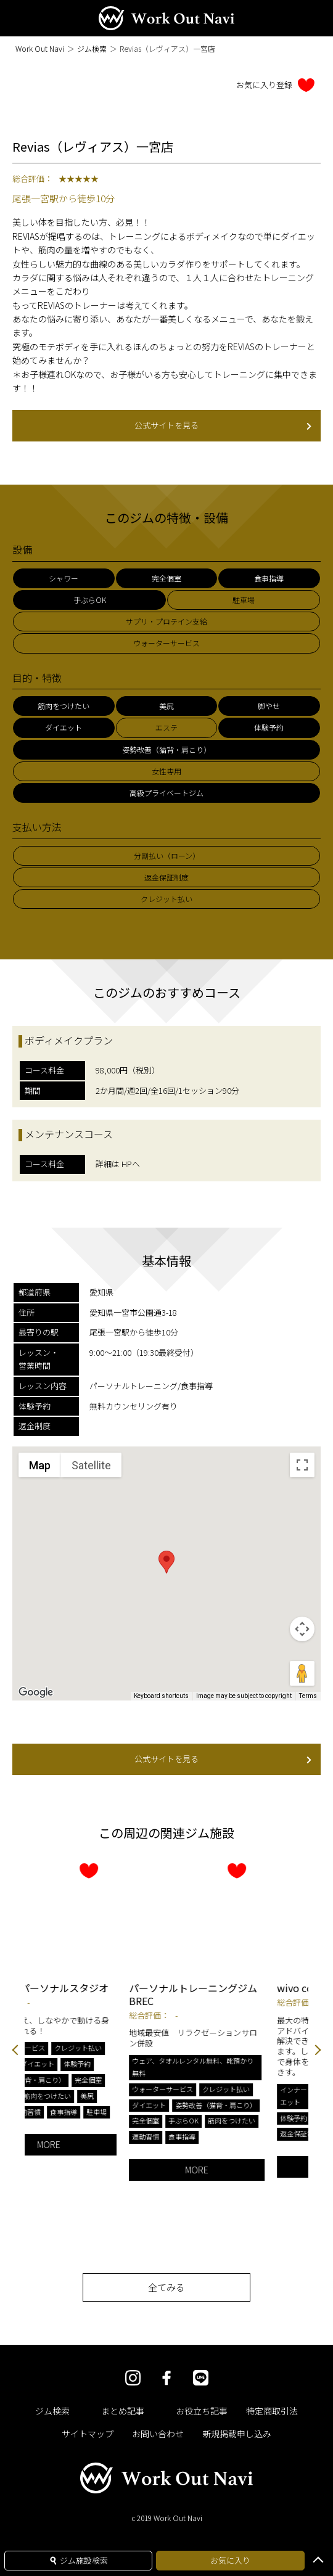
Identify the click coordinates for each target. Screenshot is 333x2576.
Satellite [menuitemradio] (91, 1465)
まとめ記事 (122, 2411)
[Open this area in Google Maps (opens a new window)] (35, 1692)
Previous (15, 2051)
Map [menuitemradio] (40, 1465)
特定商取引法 (272, 2411)
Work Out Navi (39, 48)
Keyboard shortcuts (161, 1695)
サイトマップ (87, 2433)
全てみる (166, 2287)
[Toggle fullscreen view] (302, 1465)
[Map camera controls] (302, 1629)
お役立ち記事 (202, 2411)
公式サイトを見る (222, 425)
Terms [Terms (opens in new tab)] (308, 1695)
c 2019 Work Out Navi (166, 2517)
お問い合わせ (158, 2433)
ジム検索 (92, 48)
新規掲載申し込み (236, 2433)
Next (317, 2051)
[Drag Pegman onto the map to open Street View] (302, 1673)
